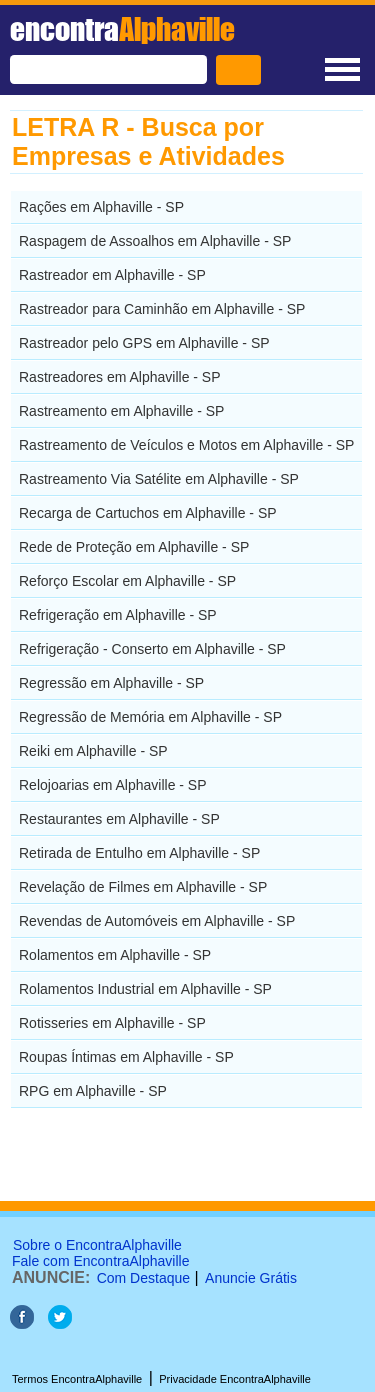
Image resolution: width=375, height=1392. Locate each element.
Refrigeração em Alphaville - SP (118, 615)
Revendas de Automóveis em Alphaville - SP (157, 921)
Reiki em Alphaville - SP (93, 751)
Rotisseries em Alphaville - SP (112, 1023)
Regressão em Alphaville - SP (111, 683)
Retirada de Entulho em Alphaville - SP (139, 853)
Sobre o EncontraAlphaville (97, 1245)
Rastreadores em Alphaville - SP (120, 377)
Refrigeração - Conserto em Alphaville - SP (152, 649)
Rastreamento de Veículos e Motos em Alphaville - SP (186, 445)
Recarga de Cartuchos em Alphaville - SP (148, 513)
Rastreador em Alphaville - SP (112, 275)
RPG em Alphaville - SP (93, 1091)
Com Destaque (143, 1278)
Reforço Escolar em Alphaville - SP (127, 581)
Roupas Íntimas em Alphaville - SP (126, 1057)
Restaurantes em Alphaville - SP (119, 819)
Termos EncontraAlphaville (77, 1379)
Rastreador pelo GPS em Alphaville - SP (144, 343)
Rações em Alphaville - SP (101, 207)
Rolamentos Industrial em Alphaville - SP (145, 989)
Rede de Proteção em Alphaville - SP (134, 547)
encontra (122, 29)
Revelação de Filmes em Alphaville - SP (143, 887)
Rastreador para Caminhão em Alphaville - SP (162, 309)
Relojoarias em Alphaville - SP (113, 785)
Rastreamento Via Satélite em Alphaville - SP (159, 479)
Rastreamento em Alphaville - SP (121, 411)
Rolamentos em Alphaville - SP (115, 955)
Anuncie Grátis (251, 1278)
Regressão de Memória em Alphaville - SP (150, 717)
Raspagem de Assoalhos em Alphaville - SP (155, 241)
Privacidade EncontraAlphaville (235, 1379)
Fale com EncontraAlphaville (100, 1261)
